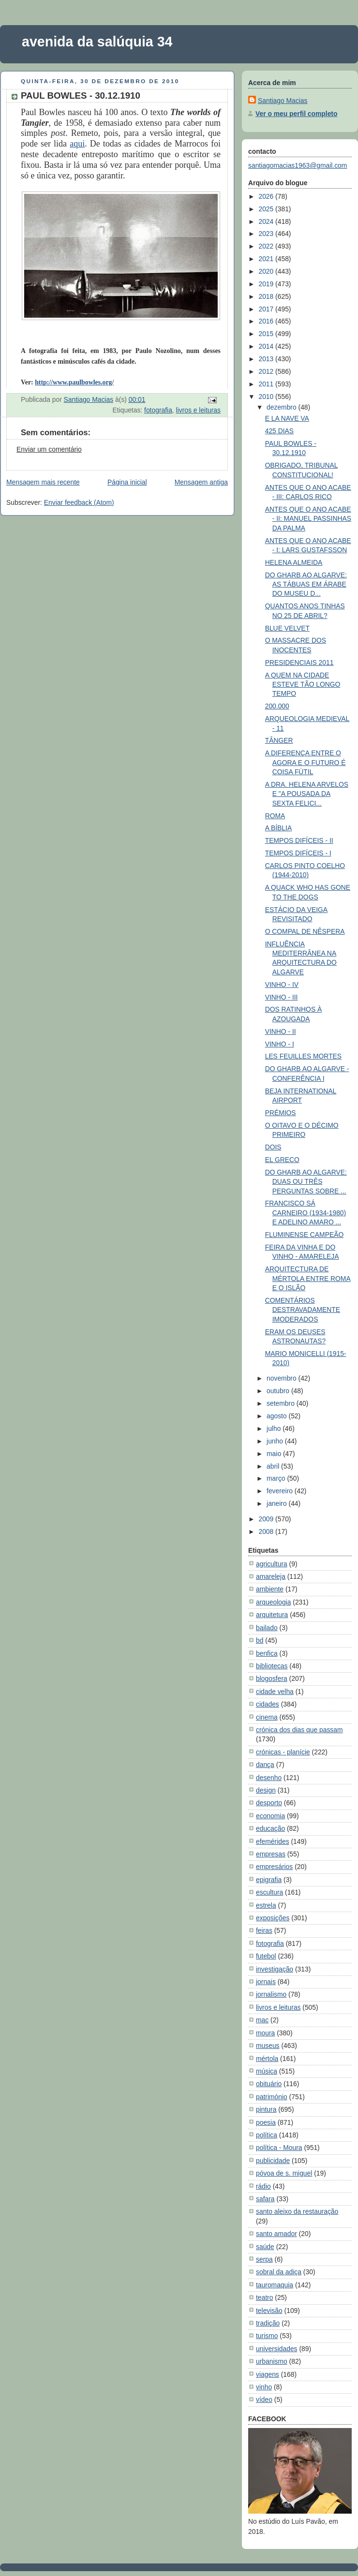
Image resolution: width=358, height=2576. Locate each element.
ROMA (275, 816)
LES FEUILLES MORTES (303, 1056)
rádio (263, 2186)
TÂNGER (279, 740)
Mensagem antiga (201, 482)
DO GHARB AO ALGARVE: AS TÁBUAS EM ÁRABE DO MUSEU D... (306, 584)
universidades (277, 2349)
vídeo (264, 2399)
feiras (264, 1930)
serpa (264, 2259)
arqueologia (273, 1602)
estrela (266, 1905)
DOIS (273, 1147)
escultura (269, 1892)
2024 (266, 221)
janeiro (277, 1503)
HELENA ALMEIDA (294, 562)
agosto (277, 1416)
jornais (266, 1982)
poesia (266, 2122)
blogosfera (271, 1678)
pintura (266, 2109)
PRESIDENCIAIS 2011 (299, 662)
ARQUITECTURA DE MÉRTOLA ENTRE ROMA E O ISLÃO (308, 1278)
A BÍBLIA (278, 828)
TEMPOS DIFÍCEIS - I (298, 853)
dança (265, 1764)
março (277, 1478)
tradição (268, 2323)
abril (274, 1466)
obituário (269, 2084)
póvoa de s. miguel (284, 2173)
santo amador (276, 2233)
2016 (266, 321)
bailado (267, 1628)
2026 (266, 196)
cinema (267, 1717)
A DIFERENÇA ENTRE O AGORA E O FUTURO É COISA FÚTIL (305, 762)
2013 (266, 359)
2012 (266, 371)
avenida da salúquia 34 (97, 41)
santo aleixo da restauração (297, 2211)
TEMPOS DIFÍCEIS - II (299, 840)
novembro (282, 1378)
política (266, 2135)
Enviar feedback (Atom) (79, 502)
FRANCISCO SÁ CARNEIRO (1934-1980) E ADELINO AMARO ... (305, 1212)
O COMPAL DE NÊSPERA (305, 931)
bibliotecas (272, 1666)
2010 (266, 396)
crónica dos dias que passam (299, 1730)
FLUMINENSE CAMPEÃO (304, 1234)
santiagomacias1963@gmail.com (297, 165)
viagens (267, 2374)
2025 (266, 209)
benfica (267, 1653)
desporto (269, 1803)
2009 (266, 1519)
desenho (269, 1777)
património (271, 2097)
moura (265, 2033)
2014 (266, 346)
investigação (274, 1969)
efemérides (272, 1841)
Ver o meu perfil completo (296, 114)
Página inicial (127, 482)
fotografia (158, 410)
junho (276, 1441)
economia (270, 1816)
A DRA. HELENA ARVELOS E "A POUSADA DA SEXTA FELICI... (306, 793)
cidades (267, 1704)
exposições (272, 1918)
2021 (266, 259)
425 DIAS (279, 431)
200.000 (277, 706)
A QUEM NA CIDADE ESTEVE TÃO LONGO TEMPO (303, 684)
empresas (270, 1854)
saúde (265, 2247)
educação (270, 1828)
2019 (266, 284)
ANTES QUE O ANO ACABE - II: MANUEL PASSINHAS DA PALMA (308, 518)
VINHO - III (281, 997)
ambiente (269, 1589)
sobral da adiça (278, 2272)
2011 (266, 384)
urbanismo (271, 2361)
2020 (266, 271)
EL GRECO (282, 1159)
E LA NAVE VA (287, 418)
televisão (269, 2310)
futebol (266, 1956)
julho (275, 1428)
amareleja (270, 1576)
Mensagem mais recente (43, 482)
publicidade (273, 2160)
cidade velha (275, 1691)
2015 (266, 334)
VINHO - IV (281, 984)
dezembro (282, 407)
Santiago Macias (282, 100)
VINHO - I (279, 1044)
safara (265, 2199)
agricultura (271, 1564)
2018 (266, 296)
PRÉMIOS (280, 1113)
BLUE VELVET (287, 628)
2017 (266, 309)
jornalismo (271, 1994)
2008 (266, 1531)
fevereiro (281, 1491)
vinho (264, 2387)
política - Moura (279, 2147)
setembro (282, 1403)
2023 (266, 233)
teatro (264, 2297)
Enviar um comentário (49, 449)
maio (275, 1453)
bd (259, 1640)
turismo (267, 2336)
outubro (279, 1391)
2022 (266, 246)
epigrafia (269, 1880)
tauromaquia (274, 2285)
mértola (267, 2058)
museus (268, 2045)
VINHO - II (280, 1031)
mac (262, 2020)
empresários (274, 1866)
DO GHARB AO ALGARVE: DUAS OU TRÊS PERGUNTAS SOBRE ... (306, 1181)
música (266, 2071)
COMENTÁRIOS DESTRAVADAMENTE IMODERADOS (302, 1309)
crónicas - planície (283, 1752)
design (266, 1790)
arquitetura (272, 1615)
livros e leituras (198, 410)
